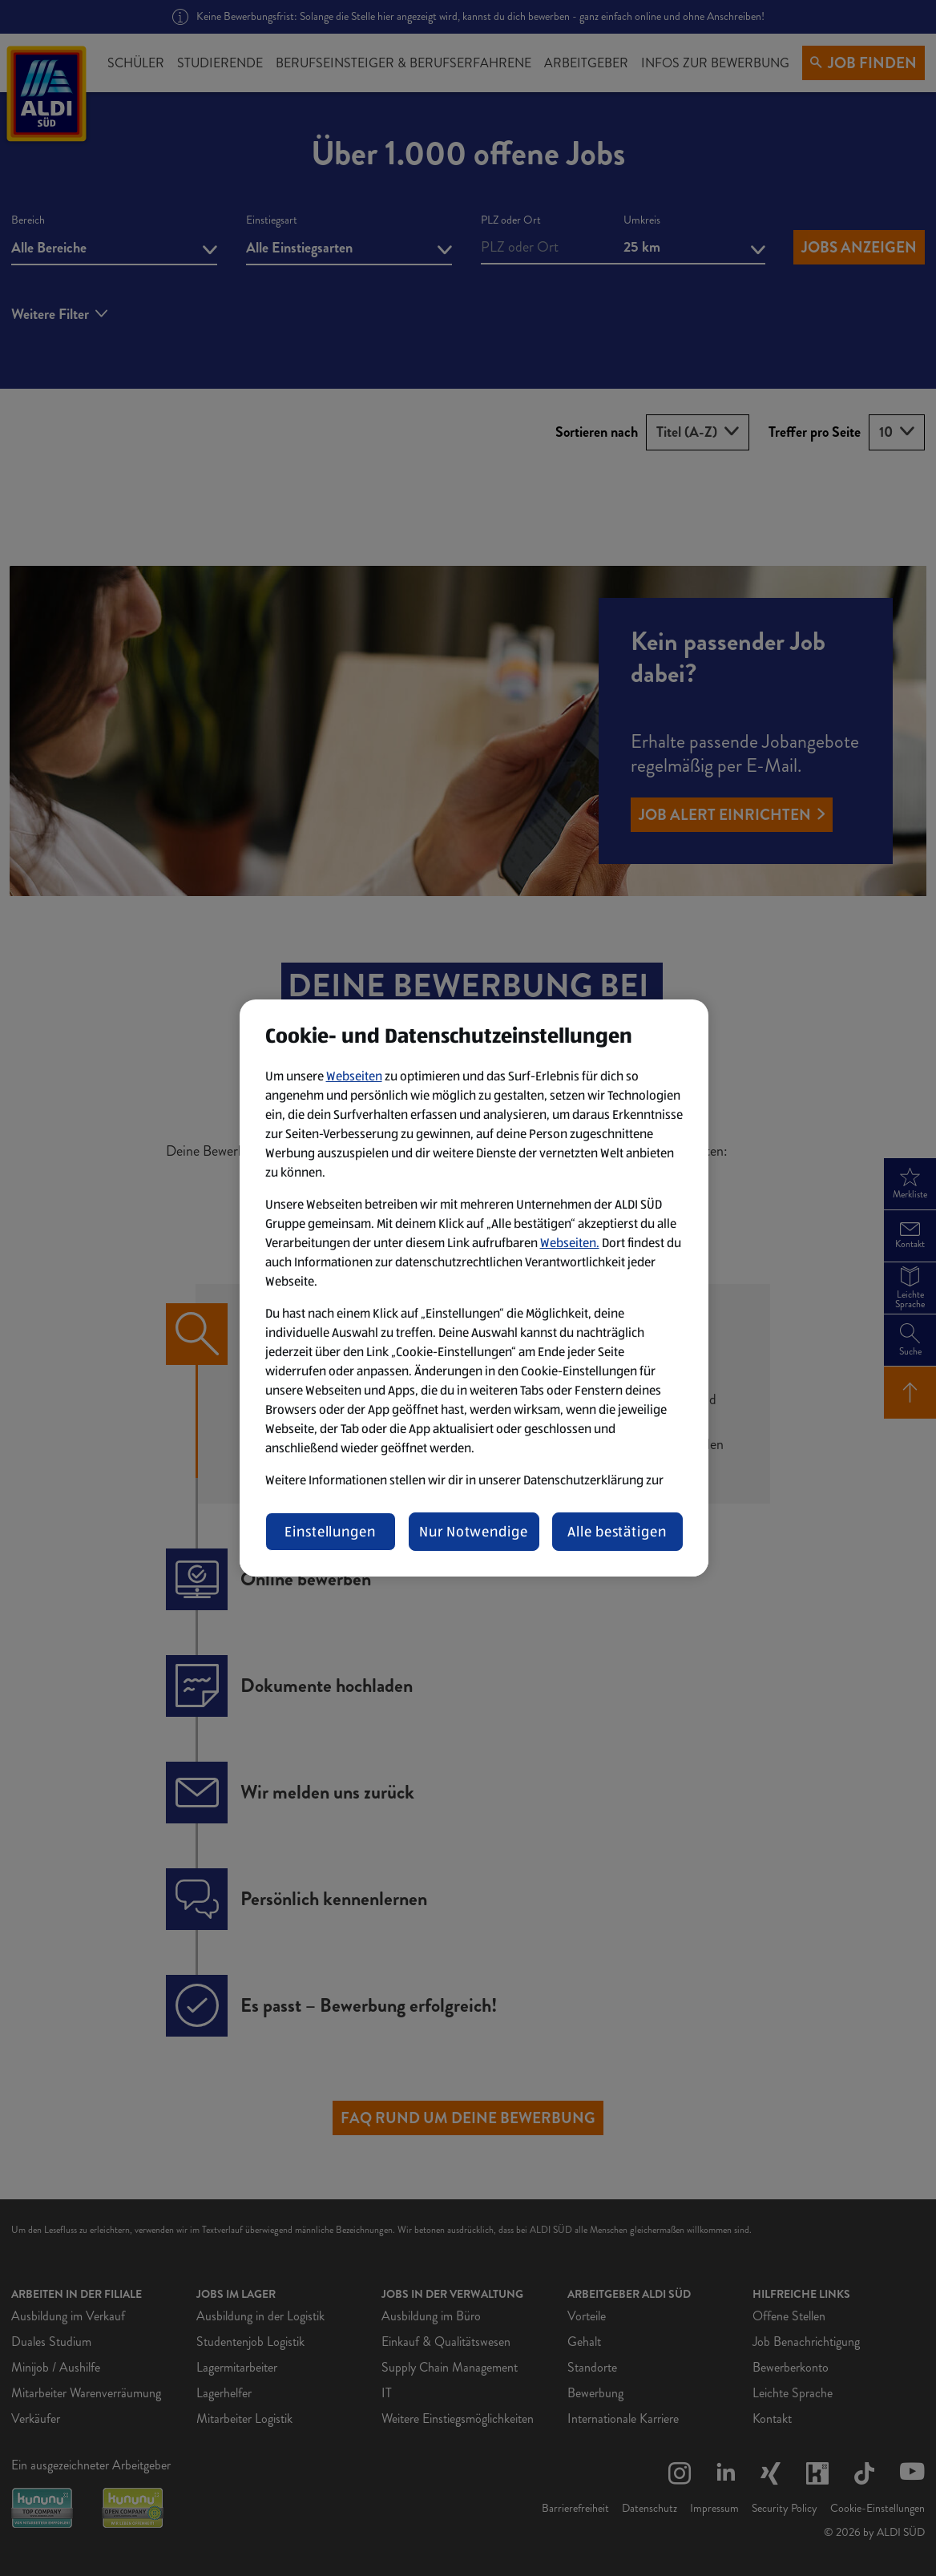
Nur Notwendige (473, 1531)
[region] (474, 1288)
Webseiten (354, 1076)
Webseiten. (569, 1242)
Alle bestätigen (617, 1531)
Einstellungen (330, 1531)
